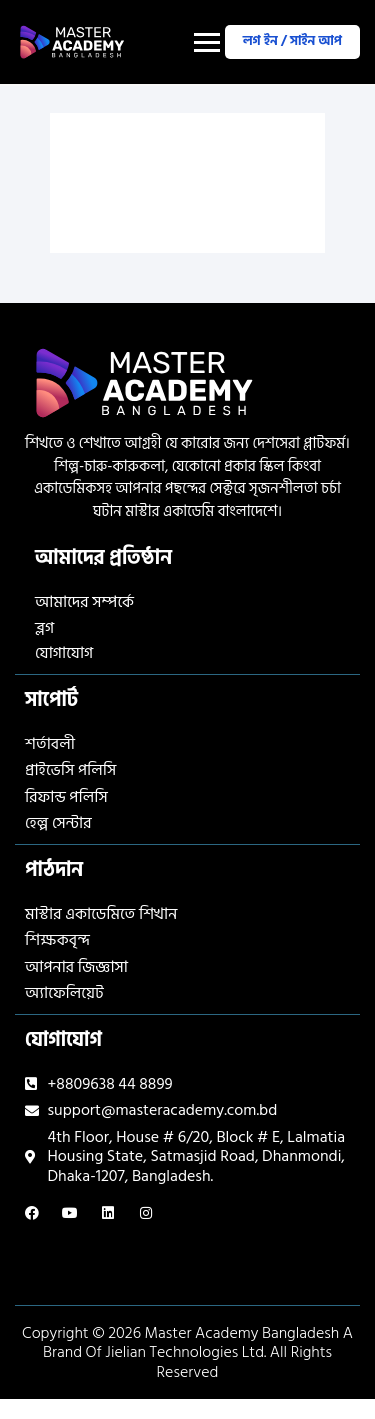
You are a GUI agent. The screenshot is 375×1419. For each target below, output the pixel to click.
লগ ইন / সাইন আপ (292, 41)
